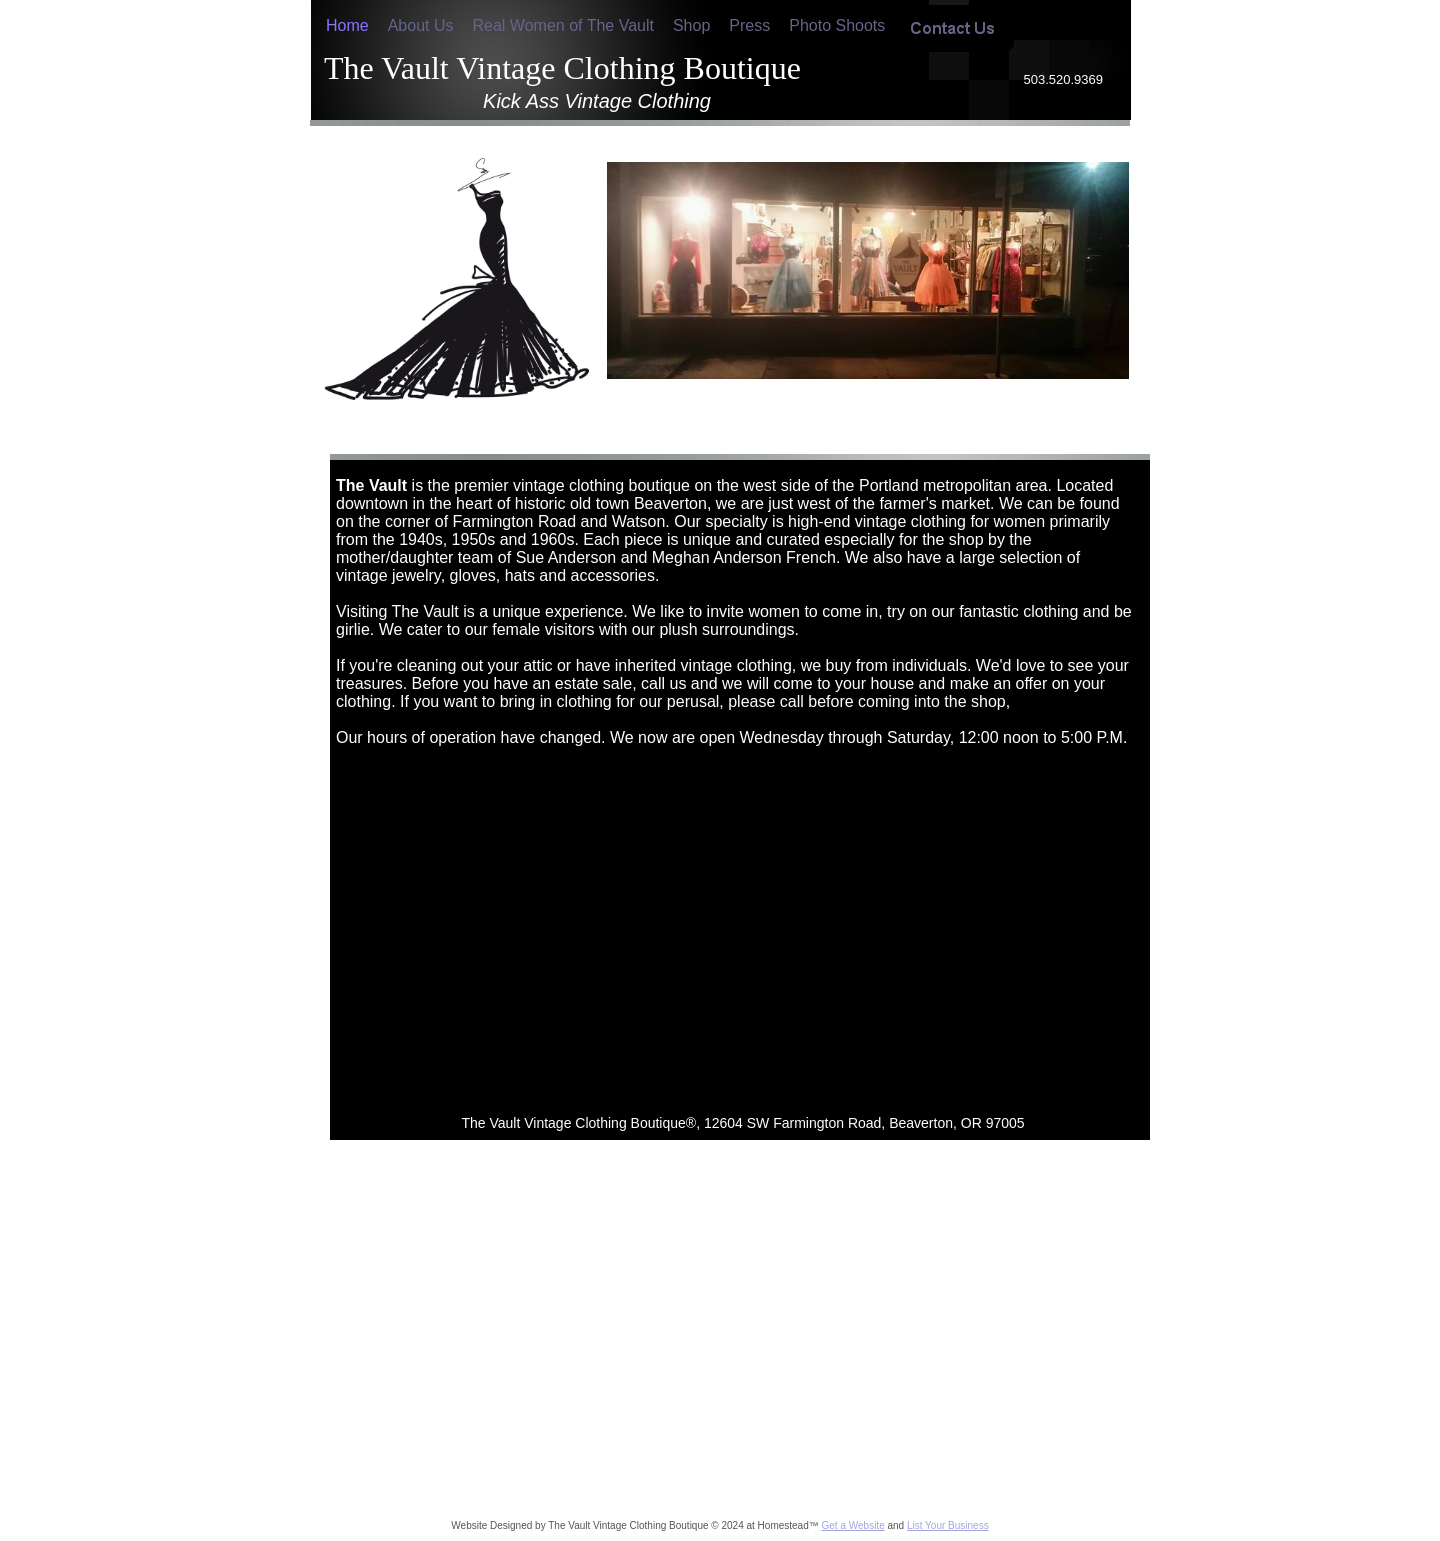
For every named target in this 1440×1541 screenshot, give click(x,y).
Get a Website (853, 1525)
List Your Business (948, 1525)
